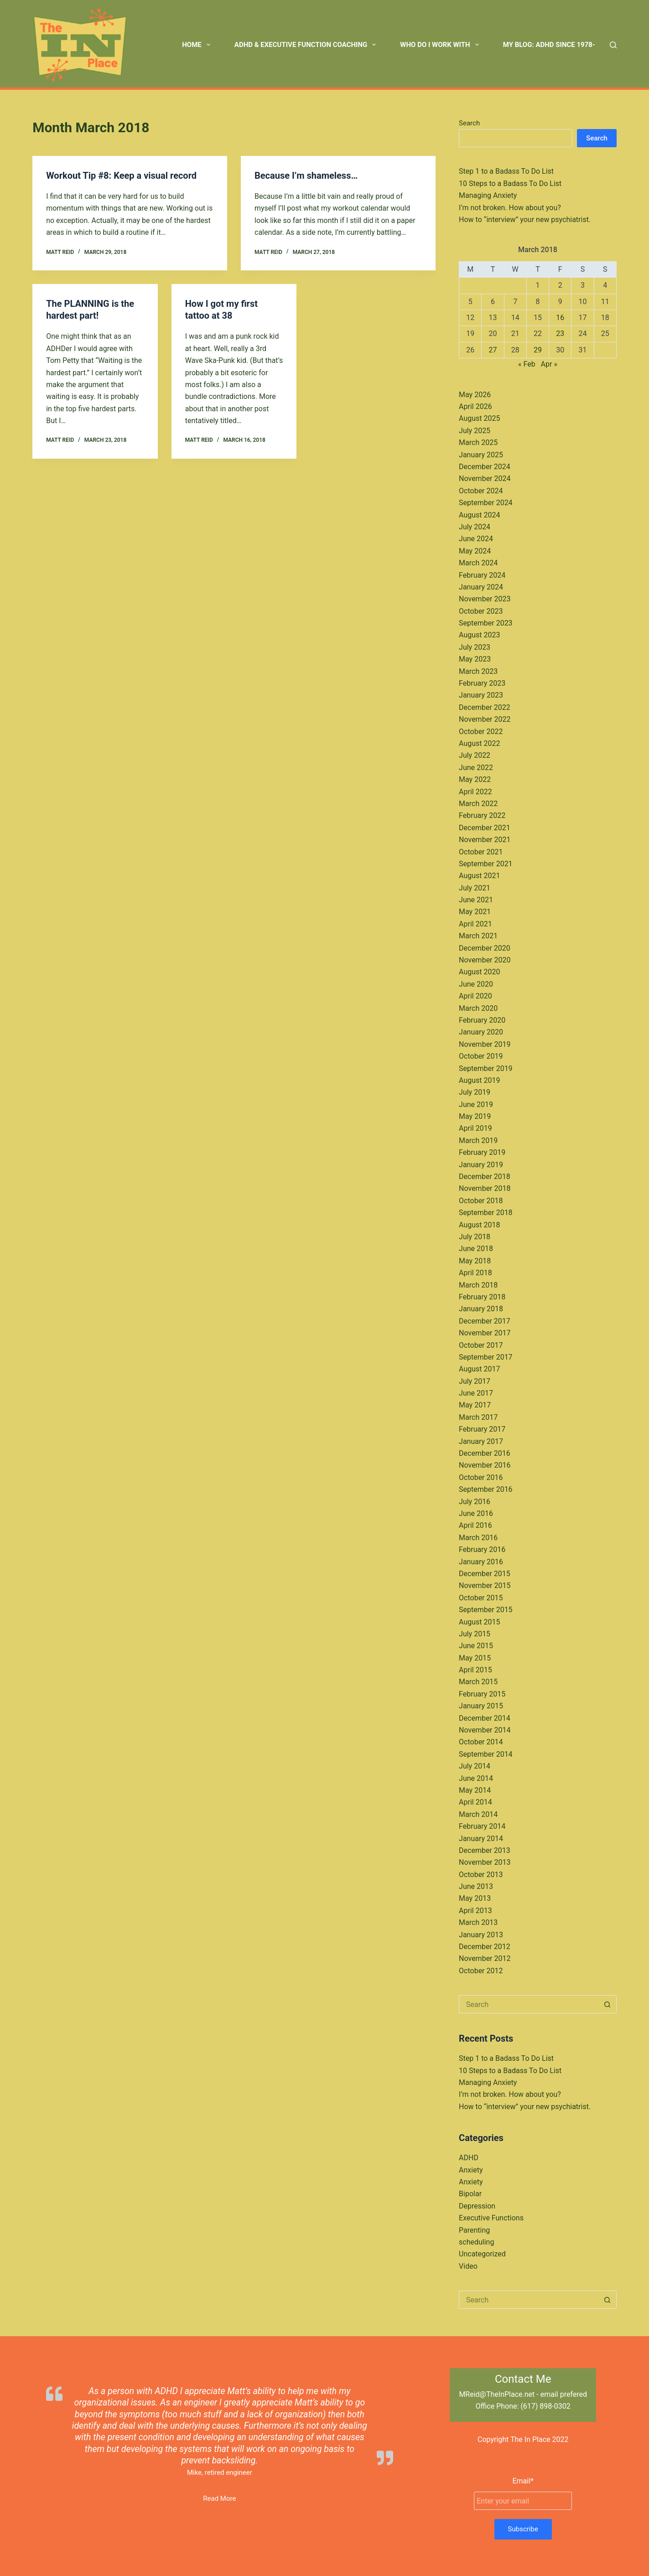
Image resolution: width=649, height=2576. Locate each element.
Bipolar (470, 2193)
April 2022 (475, 791)
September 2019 (486, 1068)
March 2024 (478, 563)
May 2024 (475, 551)
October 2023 (481, 611)
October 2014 (481, 1742)
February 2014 (482, 1826)
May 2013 (475, 1898)
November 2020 (484, 960)
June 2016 (476, 1513)
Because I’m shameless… (306, 175)
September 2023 (486, 623)
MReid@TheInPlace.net (497, 2394)
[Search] (613, 44)
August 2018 (479, 1225)
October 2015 (481, 1597)
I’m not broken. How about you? (510, 207)
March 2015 (478, 1681)
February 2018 (482, 1297)
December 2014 (484, 1718)
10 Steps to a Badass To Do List (510, 183)
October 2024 (481, 490)
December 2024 (484, 466)
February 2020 (482, 1020)
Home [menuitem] (198, 44)
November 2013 (484, 1862)
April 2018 (475, 1272)
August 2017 (479, 1369)
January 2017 (481, 1441)
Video (468, 2266)
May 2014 (475, 1790)
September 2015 (486, 1609)
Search (469, 123)
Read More (219, 2498)
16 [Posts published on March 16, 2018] (560, 317)
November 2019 (484, 1044)
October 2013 (481, 1874)
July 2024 (474, 526)
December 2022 (484, 707)
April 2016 (475, 1525)
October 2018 (481, 1200)
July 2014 (474, 1766)
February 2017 (482, 1429)
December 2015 (484, 1573)
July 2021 (474, 888)
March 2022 (478, 803)
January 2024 (481, 587)
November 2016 (484, 1465)
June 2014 (476, 1778)
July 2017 (474, 1381)
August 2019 (479, 1080)
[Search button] (607, 2004)
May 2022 (475, 779)
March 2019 (478, 1140)
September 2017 (486, 1357)
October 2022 (481, 731)
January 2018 (481, 1308)
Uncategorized (482, 2254)
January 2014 (481, 1838)
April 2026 (475, 406)
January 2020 (481, 1032)
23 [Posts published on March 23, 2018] (560, 333)
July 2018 (474, 1236)
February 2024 (482, 575)
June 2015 (476, 1645)
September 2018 (486, 1212)
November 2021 (484, 839)
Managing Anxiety (488, 195)
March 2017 (478, 1417)
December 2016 (484, 1453)
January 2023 (481, 695)
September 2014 (486, 1754)
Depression (477, 2206)
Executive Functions (491, 2218)
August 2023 (479, 635)
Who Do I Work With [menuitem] (441, 44)
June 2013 (476, 1886)
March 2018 (478, 1285)
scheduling (476, 2242)
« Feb (526, 364)
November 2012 (484, 1958)
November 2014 (484, 1730)
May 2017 (475, 1405)
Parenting (474, 2230)
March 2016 (478, 1537)
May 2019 (475, 1116)
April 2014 (475, 1802)
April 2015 (475, 1670)
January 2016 (481, 1561)
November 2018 (484, 1188)
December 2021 (484, 827)
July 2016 (474, 1501)
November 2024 (484, 478)
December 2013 (484, 1850)
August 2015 (479, 1622)
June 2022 (476, 767)
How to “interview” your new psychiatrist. (525, 219)
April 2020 (475, 996)
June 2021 (476, 899)
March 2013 (478, 1922)
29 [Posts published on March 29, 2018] (538, 350)
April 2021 (475, 924)
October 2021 (481, 852)
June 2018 (476, 1248)
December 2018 (484, 1176)
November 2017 (484, 1333)
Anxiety (471, 2170)
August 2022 (479, 743)
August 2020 (479, 971)
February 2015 (482, 1694)
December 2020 (484, 948)
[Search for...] (528, 2004)
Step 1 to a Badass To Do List (506, 171)
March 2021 (478, 935)
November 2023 (484, 599)
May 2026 (475, 394)
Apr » (549, 364)
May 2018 (475, 1261)
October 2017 (481, 1345)
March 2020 (478, 1008)
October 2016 (481, 1477)
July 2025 (474, 430)
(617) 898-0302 (545, 2406)
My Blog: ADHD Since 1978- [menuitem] (549, 45)
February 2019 (482, 1152)
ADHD (468, 2157)
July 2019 (474, 1092)
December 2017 (484, 1321)
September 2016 (486, 1489)
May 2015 (475, 1658)
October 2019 (481, 1056)
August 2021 (479, 875)
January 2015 (481, 1706)
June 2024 (476, 538)
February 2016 (482, 1549)
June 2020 (476, 984)
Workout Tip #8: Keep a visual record (121, 175)
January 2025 (481, 454)
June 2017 (476, 1393)
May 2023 (475, 659)
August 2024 (479, 515)
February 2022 (482, 815)
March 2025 (478, 442)
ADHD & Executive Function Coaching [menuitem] (306, 44)
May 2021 (475, 911)
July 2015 (474, 1633)
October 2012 (481, 1970)
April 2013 (475, 1910)
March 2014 (478, 1814)
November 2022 (484, 719)
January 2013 (481, 1934)
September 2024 (486, 502)
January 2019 (481, 1164)
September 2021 (486, 863)
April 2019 (475, 1128)
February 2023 (482, 683)
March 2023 (478, 671)
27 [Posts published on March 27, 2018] (492, 350)
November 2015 (484, 1585)
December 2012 (484, 1946)
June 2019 (476, 1104)
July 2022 (474, 755)
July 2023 (474, 647)
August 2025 (479, 418)
